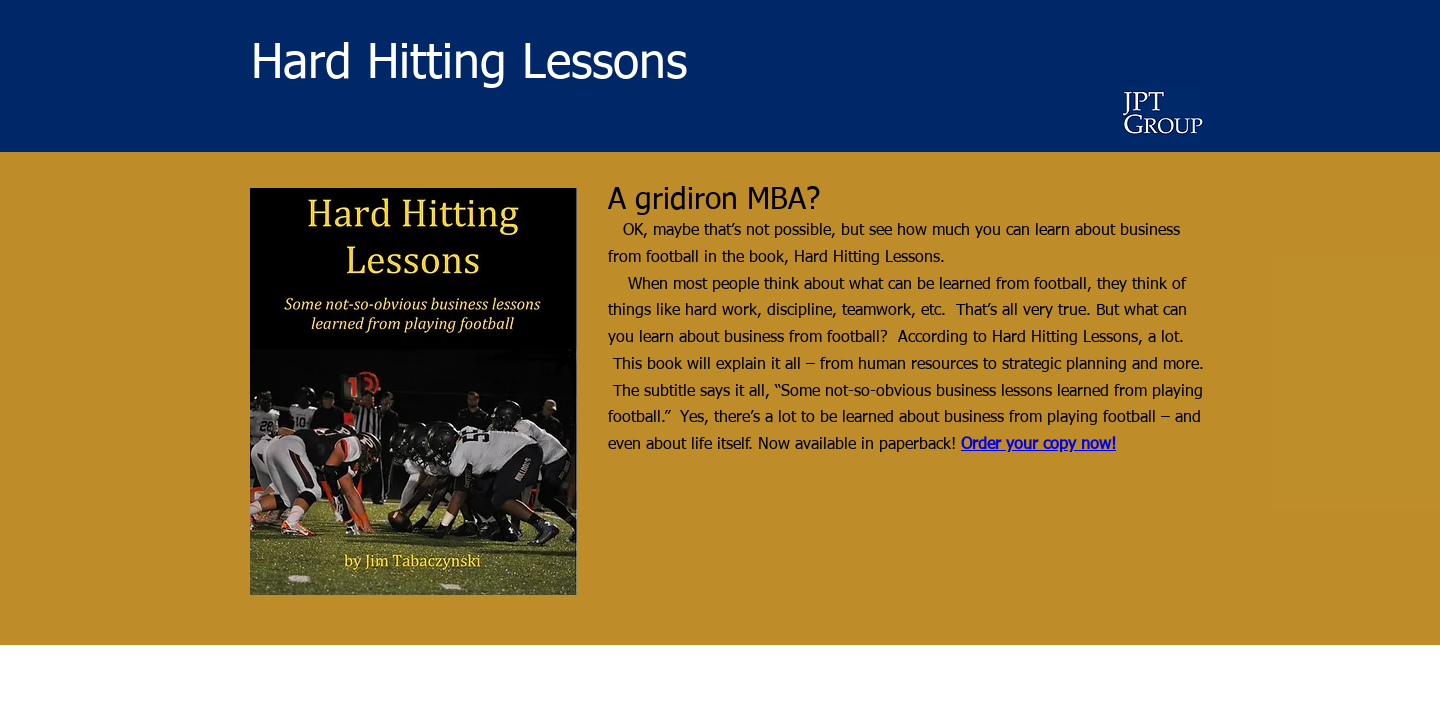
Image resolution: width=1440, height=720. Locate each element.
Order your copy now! (1038, 445)
